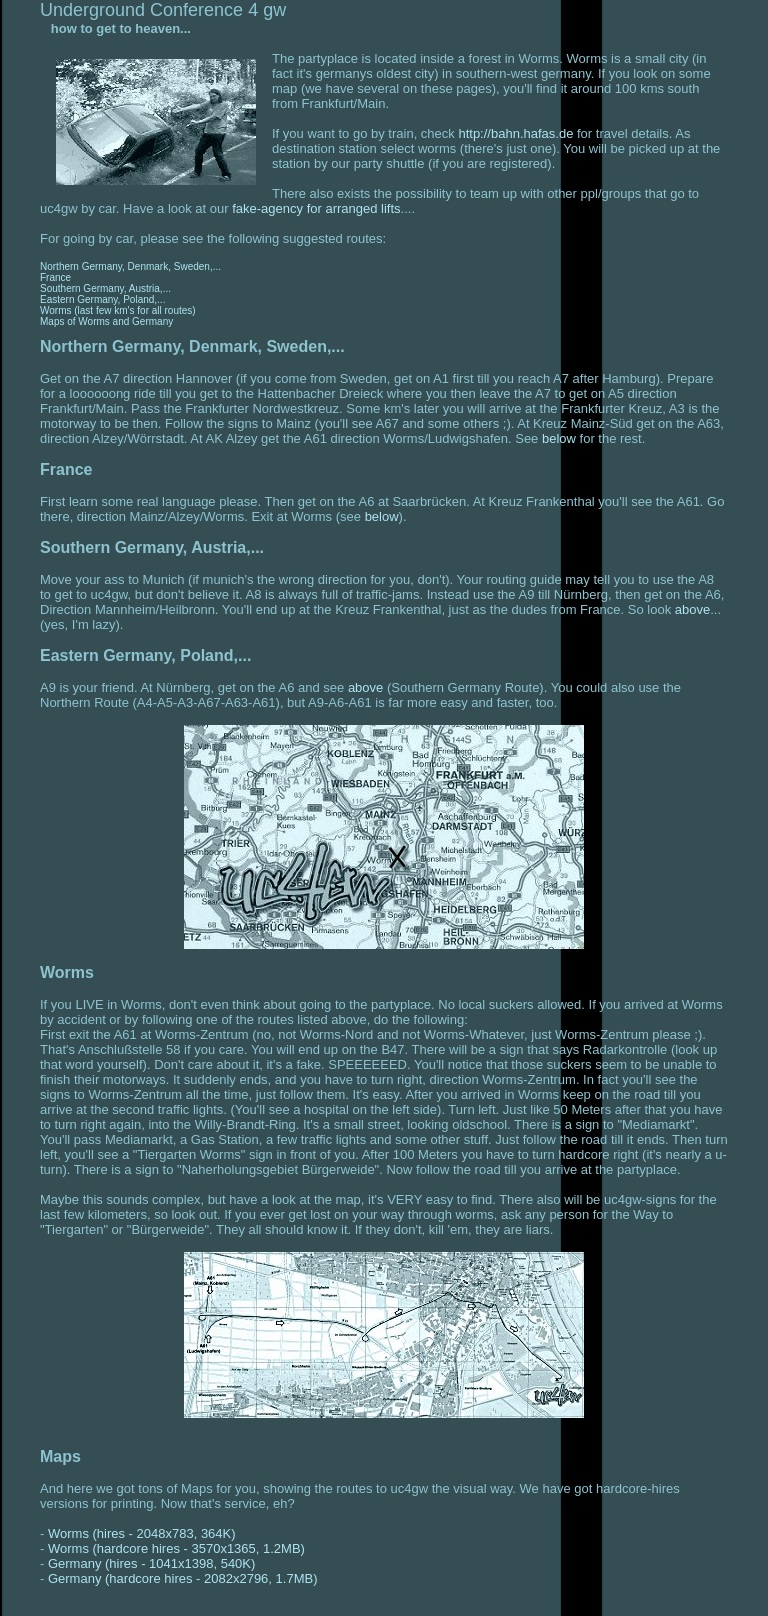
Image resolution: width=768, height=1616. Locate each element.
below (559, 438)
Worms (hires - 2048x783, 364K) (142, 1533)
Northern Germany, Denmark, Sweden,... (130, 266)
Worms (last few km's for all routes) (118, 310)
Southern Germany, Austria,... (105, 288)
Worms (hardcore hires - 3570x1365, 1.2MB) (176, 1548)
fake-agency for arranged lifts (316, 208)
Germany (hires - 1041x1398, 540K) (151, 1563)
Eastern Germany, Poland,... (102, 299)
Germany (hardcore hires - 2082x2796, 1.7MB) (183, 1578)
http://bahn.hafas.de (515, 133)
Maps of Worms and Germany (106, 321)
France (55, 277)
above (692, 609)
